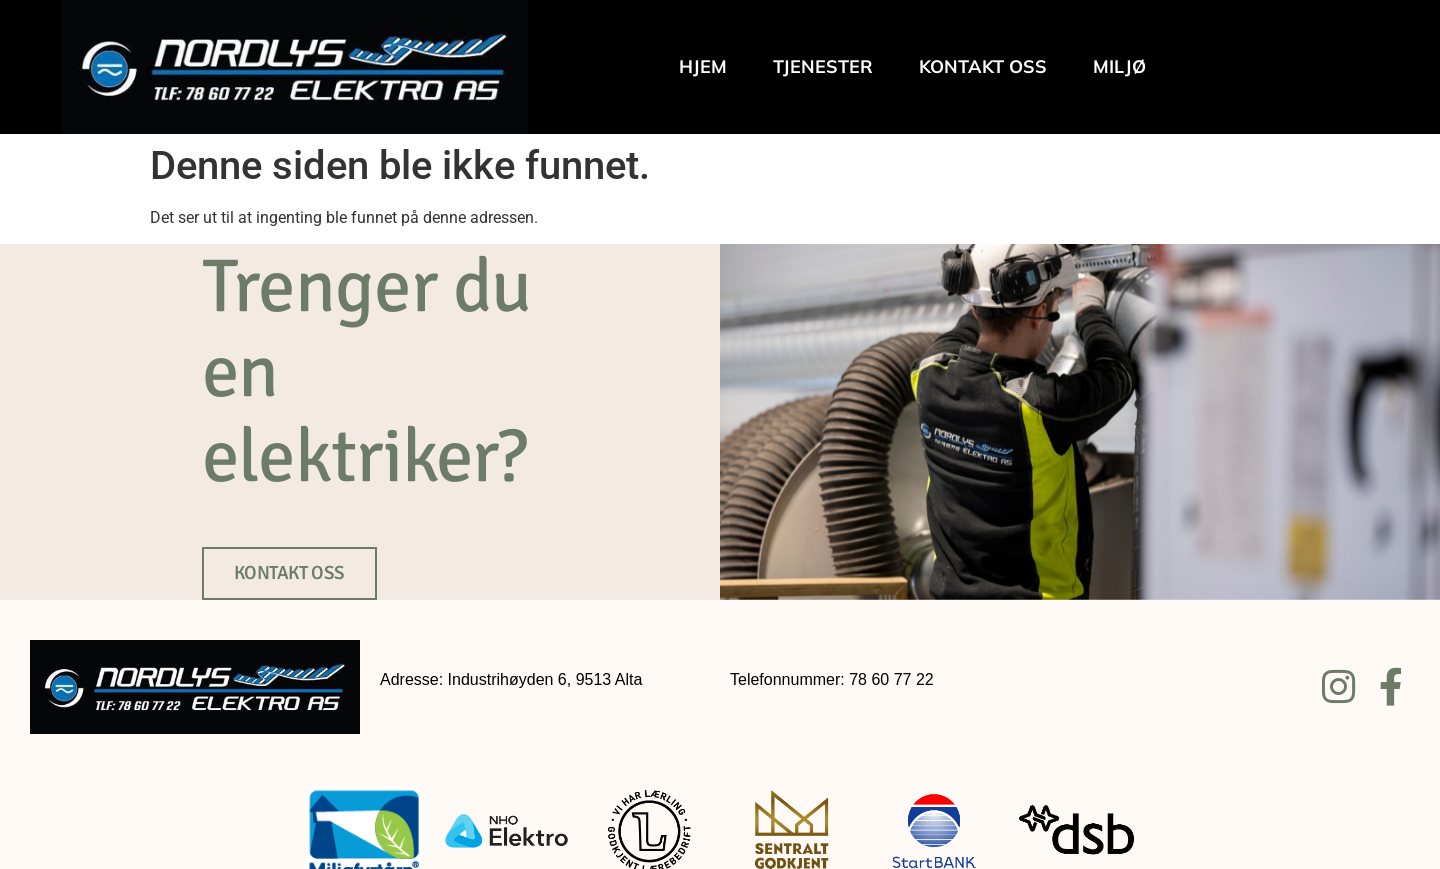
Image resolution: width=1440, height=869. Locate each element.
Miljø (1119, 66)
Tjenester (823, 66)
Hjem (703, 66)
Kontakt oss (983, 66)
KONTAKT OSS (289, 573)
